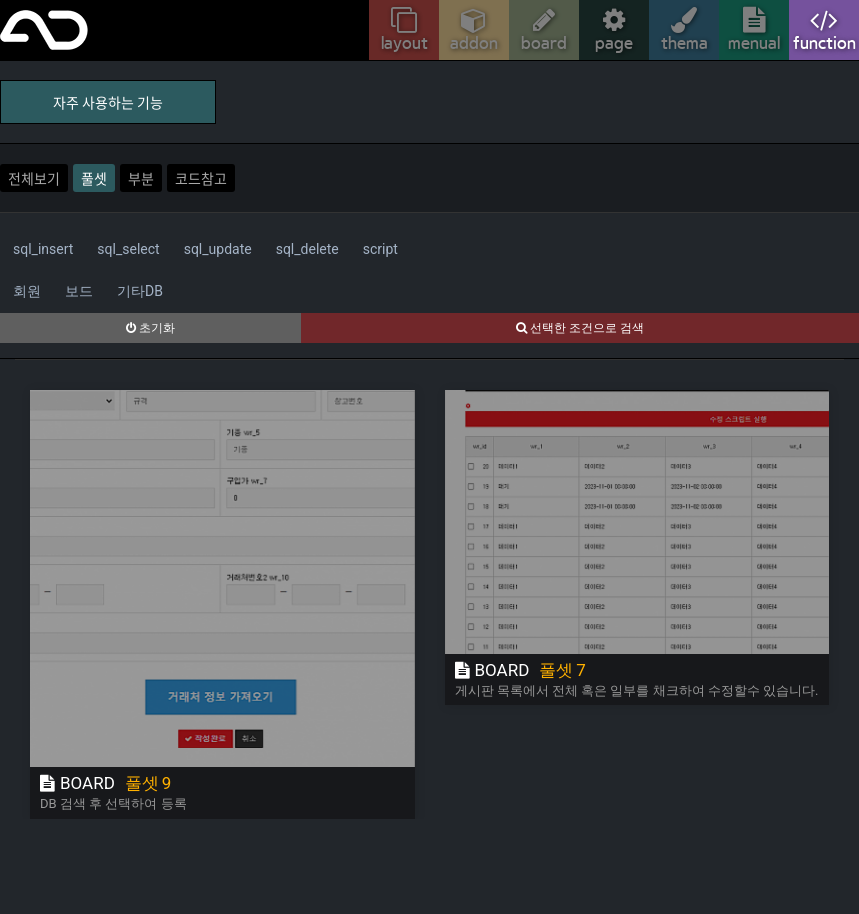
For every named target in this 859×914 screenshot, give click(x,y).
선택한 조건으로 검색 (580, 328)
